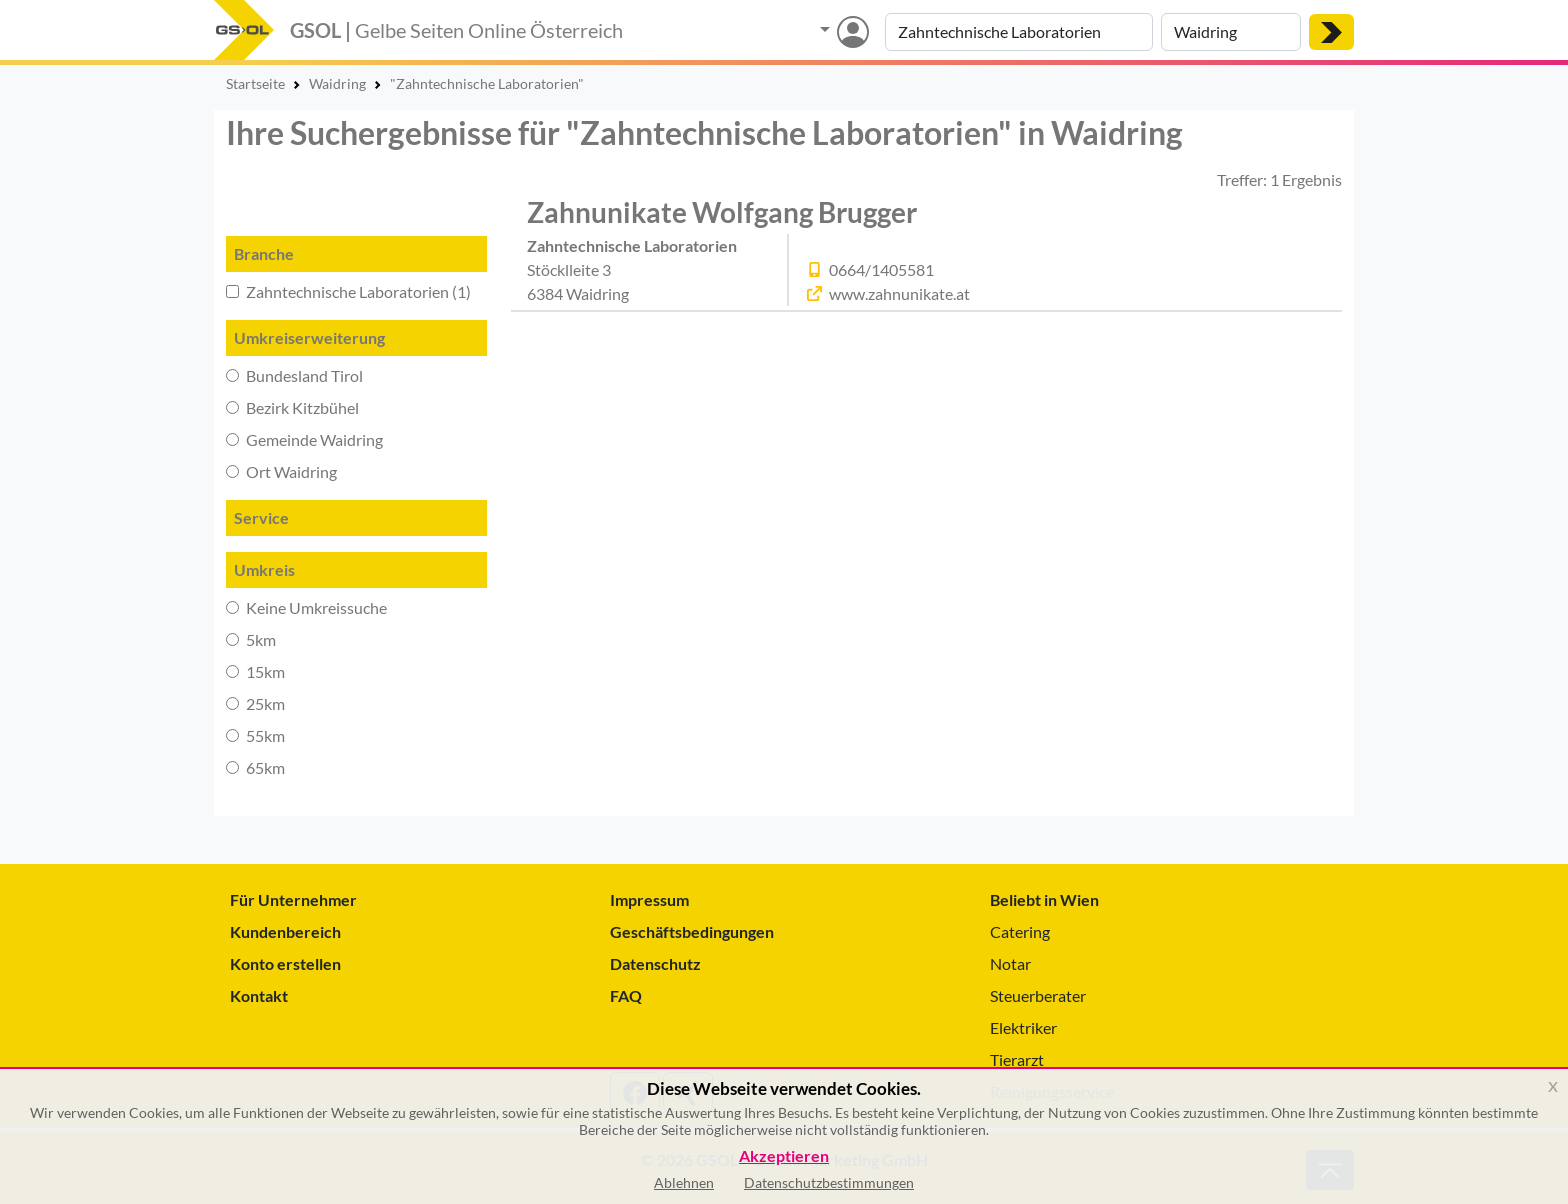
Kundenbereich (285, 931)
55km (255, 735)
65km (255, 767)
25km (255, 703)
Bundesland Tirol (294, 375)
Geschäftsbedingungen (692, 931)
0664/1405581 (881, 269)
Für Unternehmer (293, 899)
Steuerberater (1038, 995)
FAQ (626, 995)
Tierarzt (1017, 1059)
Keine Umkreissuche (306, 607)
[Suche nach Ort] (1231, 32)
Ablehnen (684, 1182)
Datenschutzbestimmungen (829, 1182)
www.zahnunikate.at (899, 293)
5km (251, 639)
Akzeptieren (784, 1156)
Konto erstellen (285, 963)
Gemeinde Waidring (304, 439)
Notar (1010, 963)
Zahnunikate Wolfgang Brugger (722, 212)
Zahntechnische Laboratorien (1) (348, 291)
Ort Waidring (281, 471)
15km (255, 671)
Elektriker (1023, 1027)
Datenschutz (655, 963)
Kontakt (259, 995)
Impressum (649, 899)
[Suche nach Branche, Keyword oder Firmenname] (1019, 32)
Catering (1020, 931)
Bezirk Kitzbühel (292, 407)
